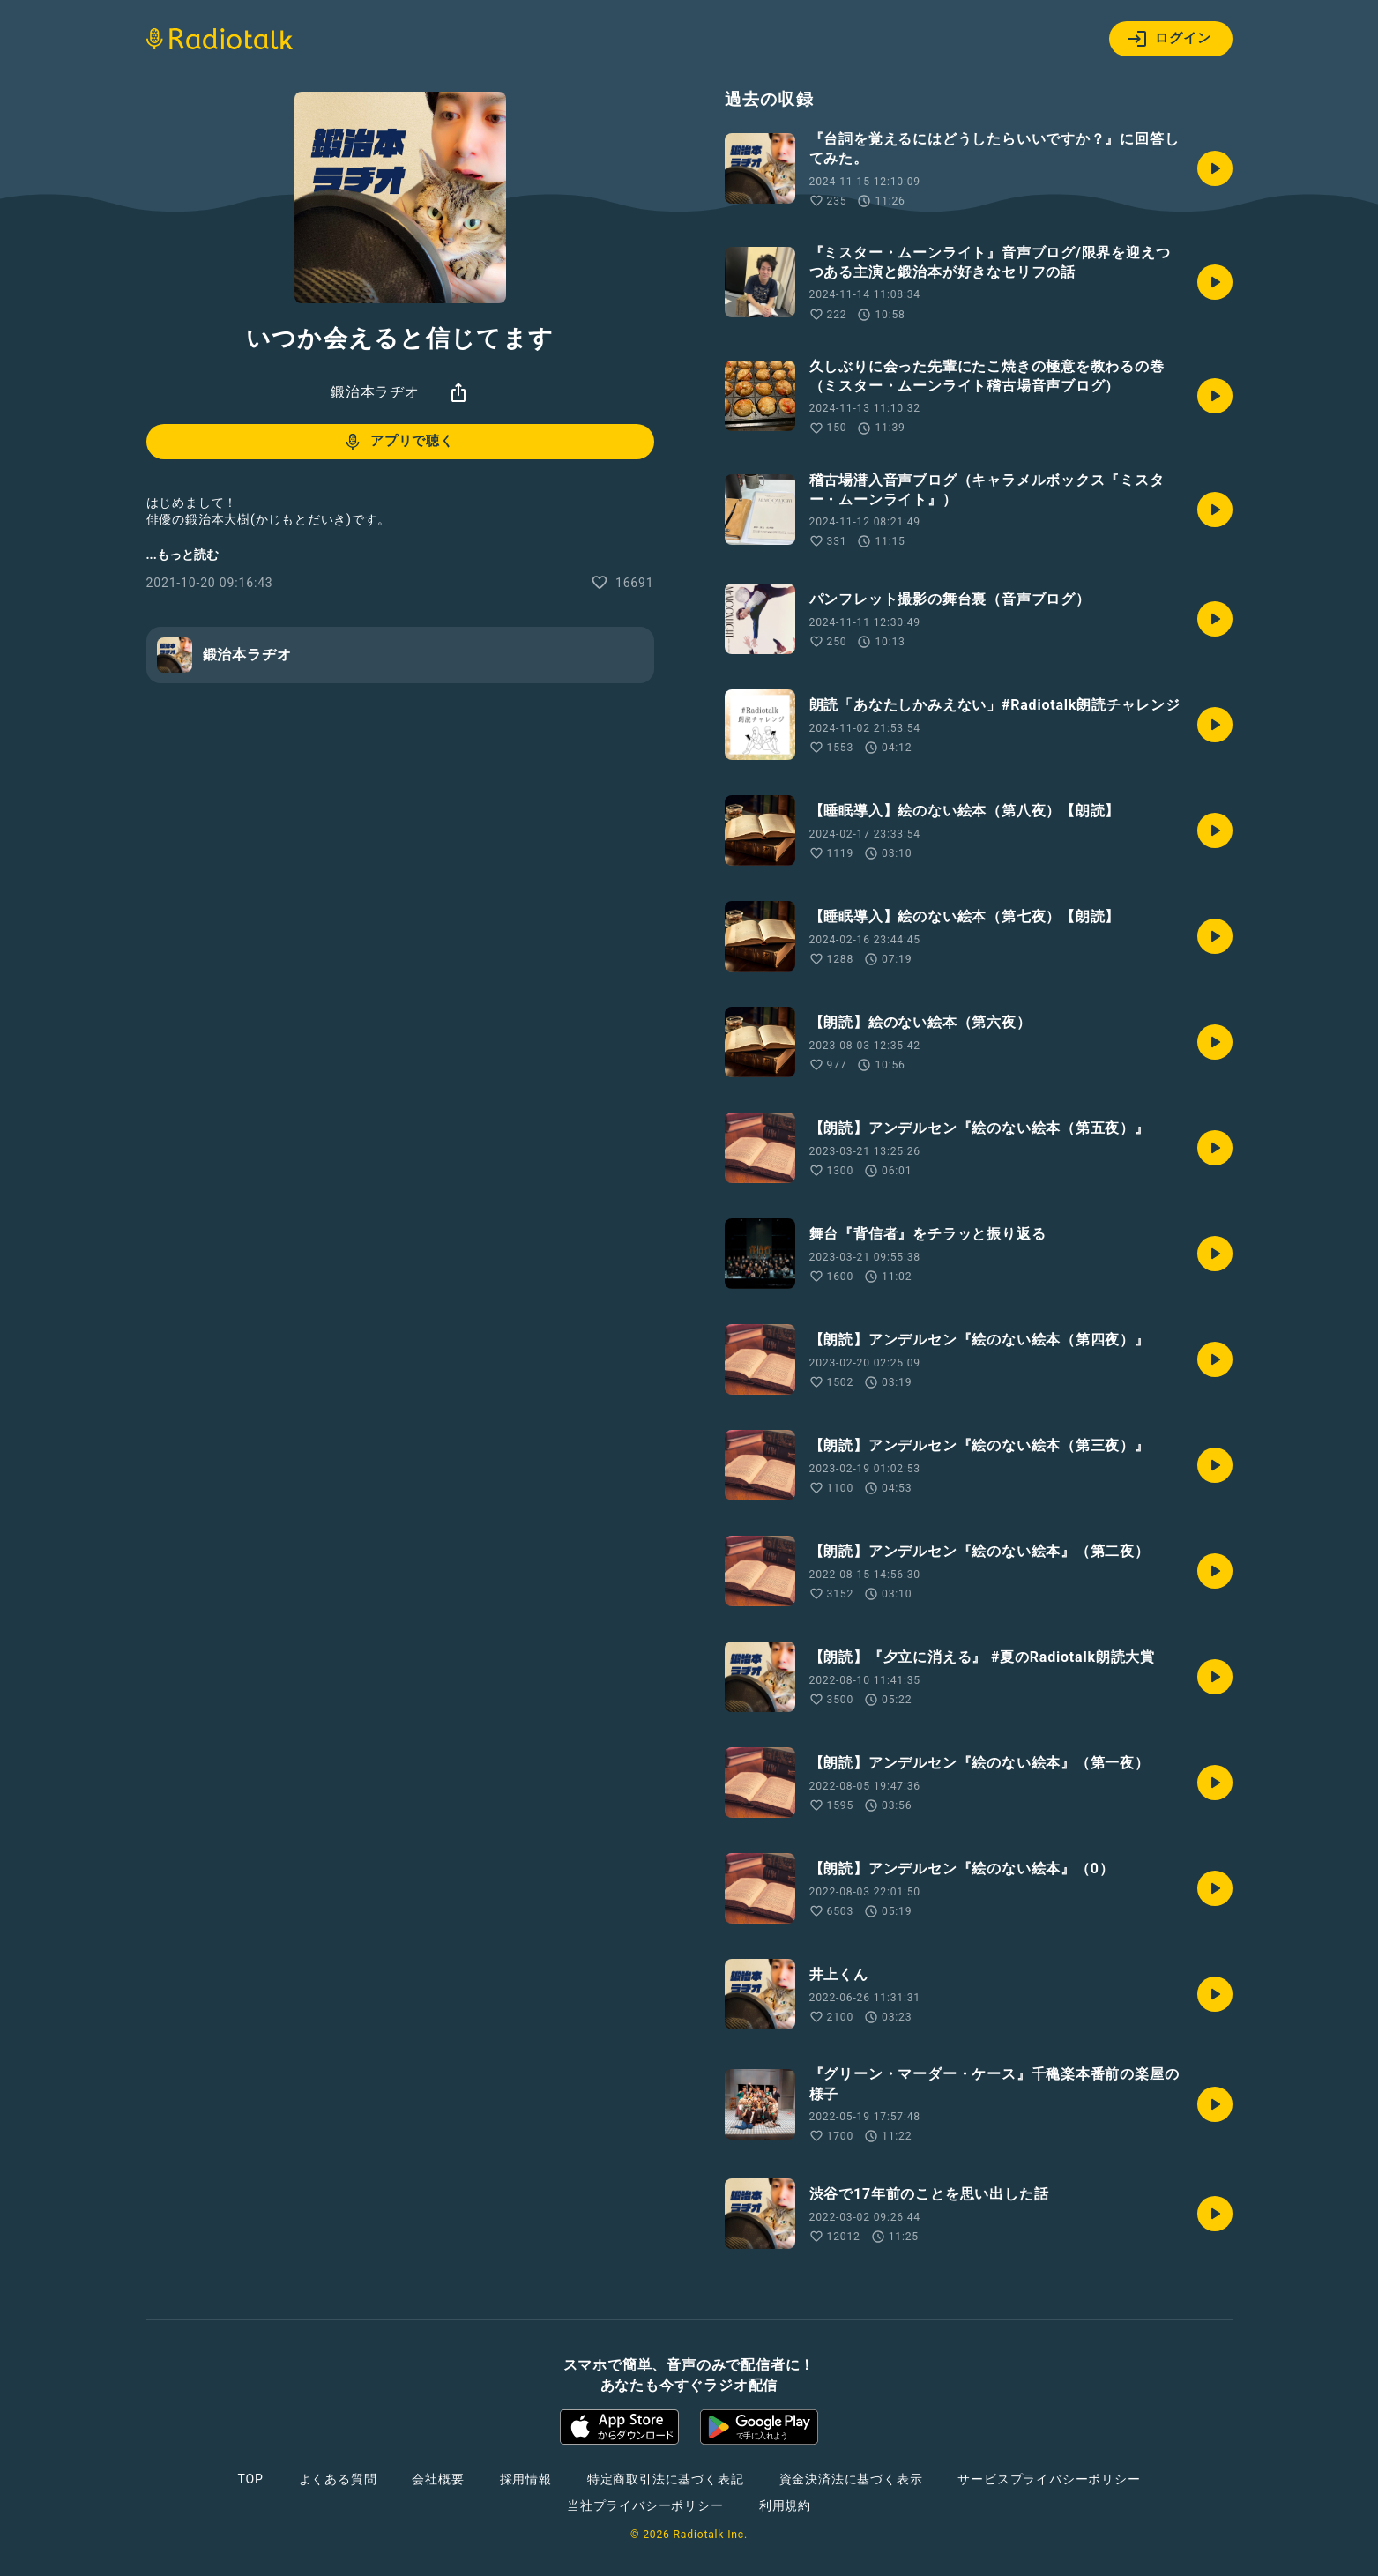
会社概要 (438, 2479)
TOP (250, 2479)
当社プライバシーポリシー (645, 2505)
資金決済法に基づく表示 (851, 2479)
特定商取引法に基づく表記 (665, 2479)
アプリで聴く (398, 441)
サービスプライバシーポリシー (1048, 2479)
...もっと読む (182, 554)
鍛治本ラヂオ (375, 391)
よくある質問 (338, 2479)
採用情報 (526, 2479)
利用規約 (785, 2505)
